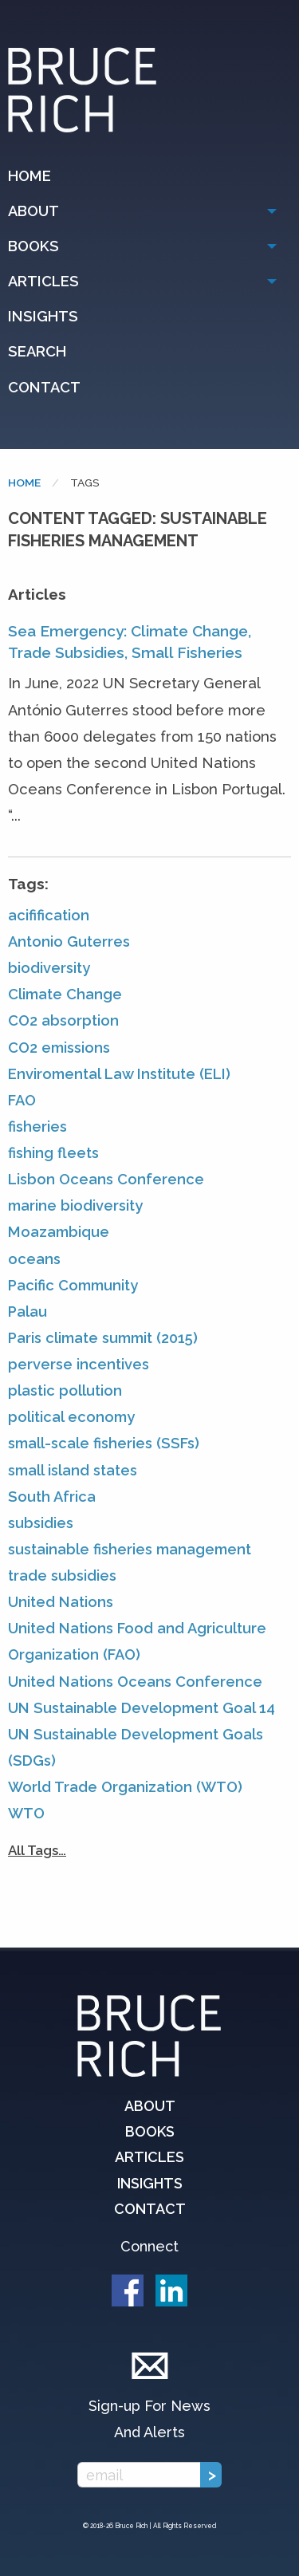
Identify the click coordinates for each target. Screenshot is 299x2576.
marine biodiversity (75, 1205)
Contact (44, 387)
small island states (72, 1470)
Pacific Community (73, 1285)
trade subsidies (62, 1575)
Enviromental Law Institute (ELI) (119, 1073)
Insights (43, 316)
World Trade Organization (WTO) (125, 1786)
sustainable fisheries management (129, 1549)
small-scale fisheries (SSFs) (103, 1443)
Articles (43, 281)
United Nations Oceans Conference (135, 1681)
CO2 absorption (63, 1020)
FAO (22, 1100)
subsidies (40, 1522)
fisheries (37, 1126)
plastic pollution (65, 1390)
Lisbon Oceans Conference (106, 1179)
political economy (71, 1416)
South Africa (52, 1496)
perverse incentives (78, 1364)
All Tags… (37, 1850)
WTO (26, 1813)
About (33, 211)
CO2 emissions (59, 1047)
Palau (27, 1311)
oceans (34, 1259)
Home (29, 175)
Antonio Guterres (69, 941)
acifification (48, 915)
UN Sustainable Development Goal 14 (141, 1708)
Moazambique (58, 1231)
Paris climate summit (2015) (103, 1337)
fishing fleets (53, 1152)
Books (33, 246)
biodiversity (49, 967)
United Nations (60, 1601)
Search (37, 351)
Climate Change (65, 994)
